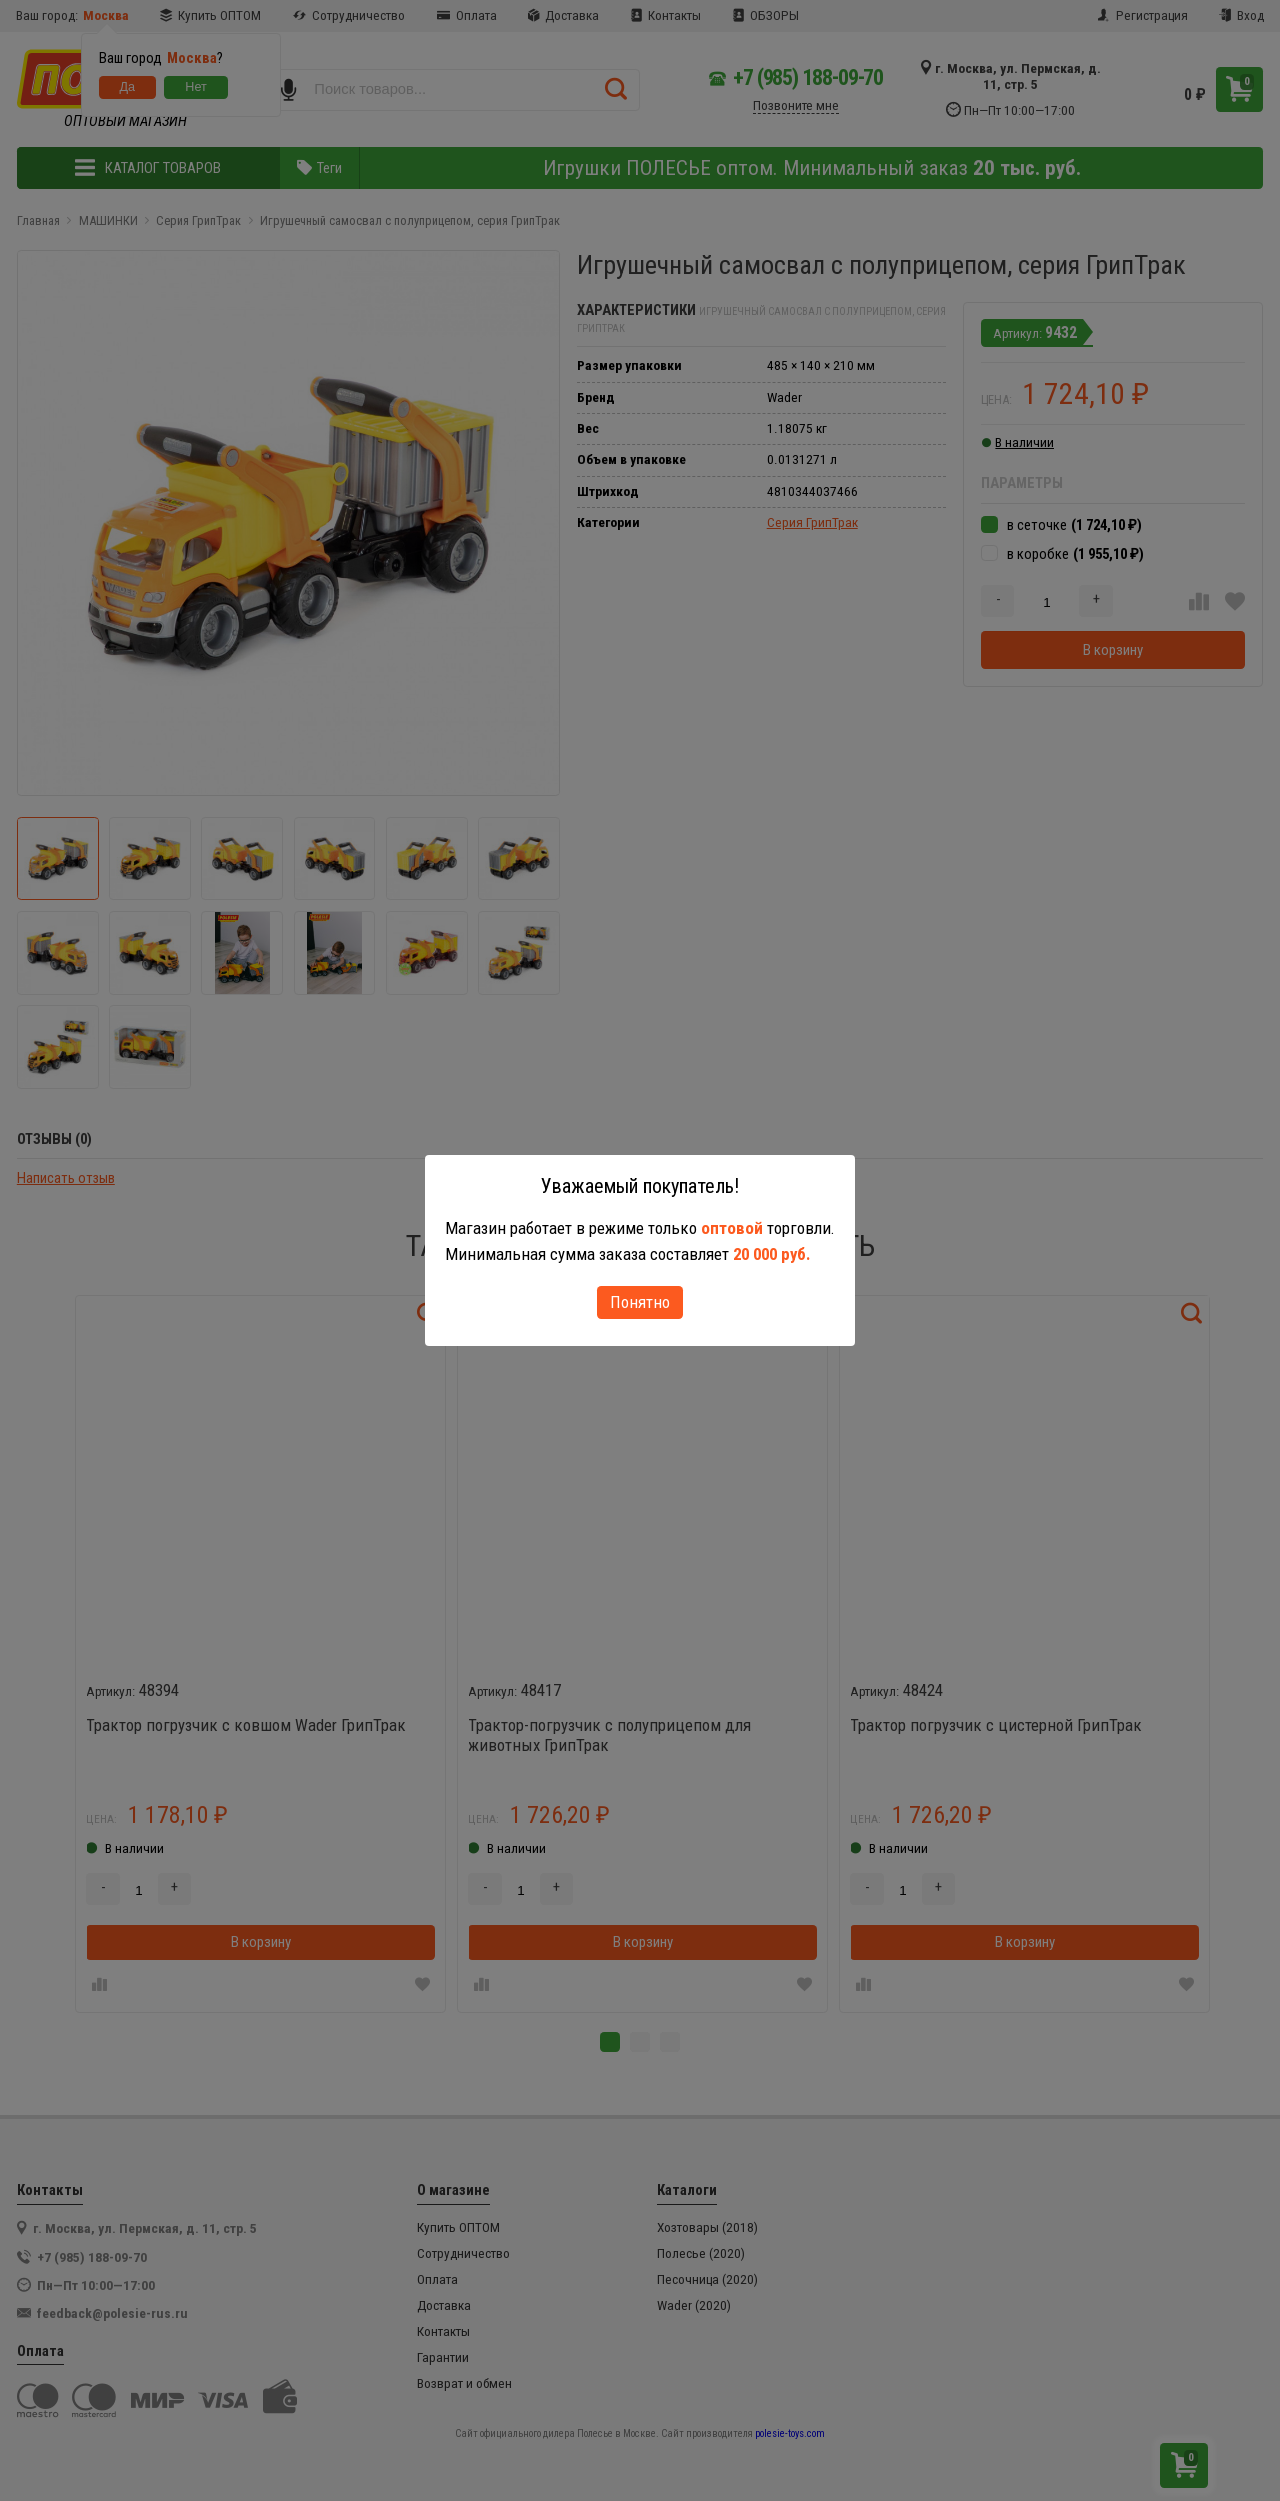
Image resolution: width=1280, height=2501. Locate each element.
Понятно (640, 1302)
